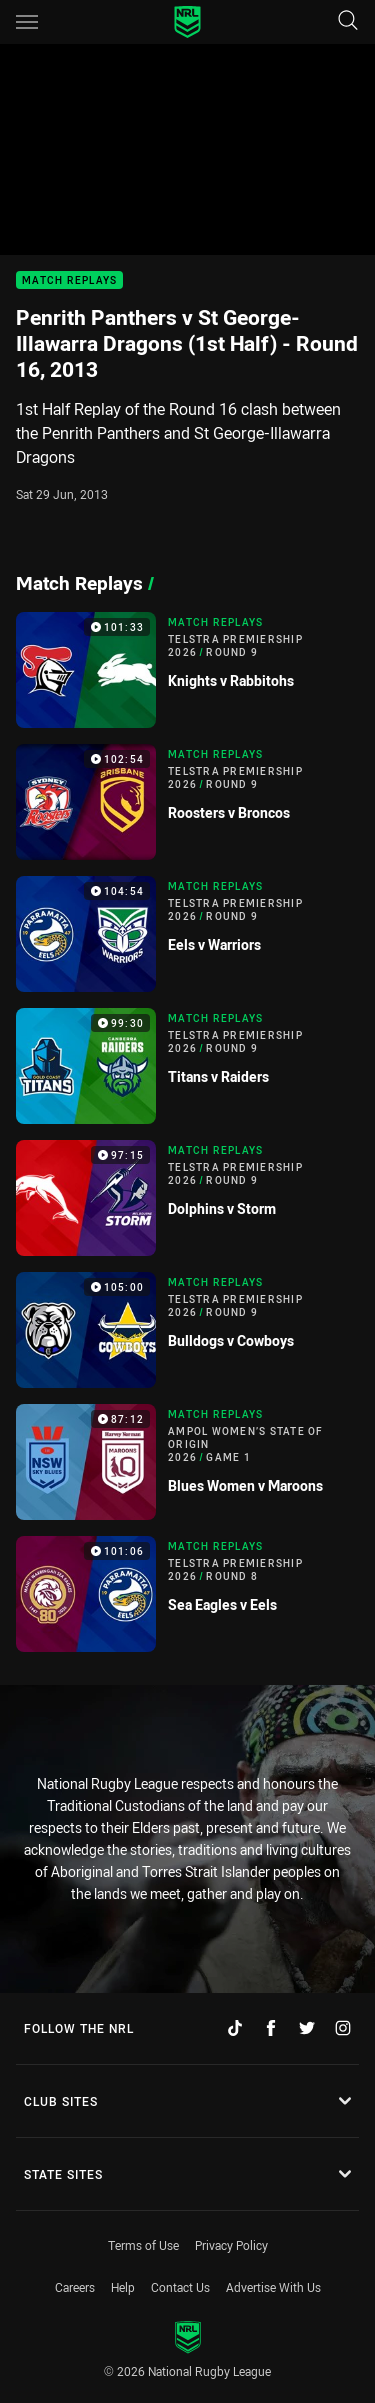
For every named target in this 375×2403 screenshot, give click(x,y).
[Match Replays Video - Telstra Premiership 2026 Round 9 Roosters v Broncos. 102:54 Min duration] (187, 802)
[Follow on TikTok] (235, 2028)
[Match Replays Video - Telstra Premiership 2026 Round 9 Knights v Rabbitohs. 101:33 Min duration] (187, 670)
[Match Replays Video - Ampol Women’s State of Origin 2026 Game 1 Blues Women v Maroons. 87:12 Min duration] (187, 1462)
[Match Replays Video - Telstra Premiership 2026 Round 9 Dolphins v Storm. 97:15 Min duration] (187, 1198)
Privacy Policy (231, 2245)
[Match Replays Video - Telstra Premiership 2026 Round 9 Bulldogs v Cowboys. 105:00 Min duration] (187, 1330)
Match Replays (69, 280)
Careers (75, 2287)
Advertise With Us (273, 2287)
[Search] (348, 21)
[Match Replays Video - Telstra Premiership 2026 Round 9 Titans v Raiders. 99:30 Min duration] (187, 1066)
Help (123, 2287)
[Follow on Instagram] (343, 2028)
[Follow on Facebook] (271, 2028)
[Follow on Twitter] (307, 2028)
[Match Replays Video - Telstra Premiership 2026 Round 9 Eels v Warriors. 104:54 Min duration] (187, 934)
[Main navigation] (27, 22)
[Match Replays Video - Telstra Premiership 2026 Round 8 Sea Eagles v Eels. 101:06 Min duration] (187, 1594)
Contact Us (180, 2287)
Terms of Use (143, 2245)
